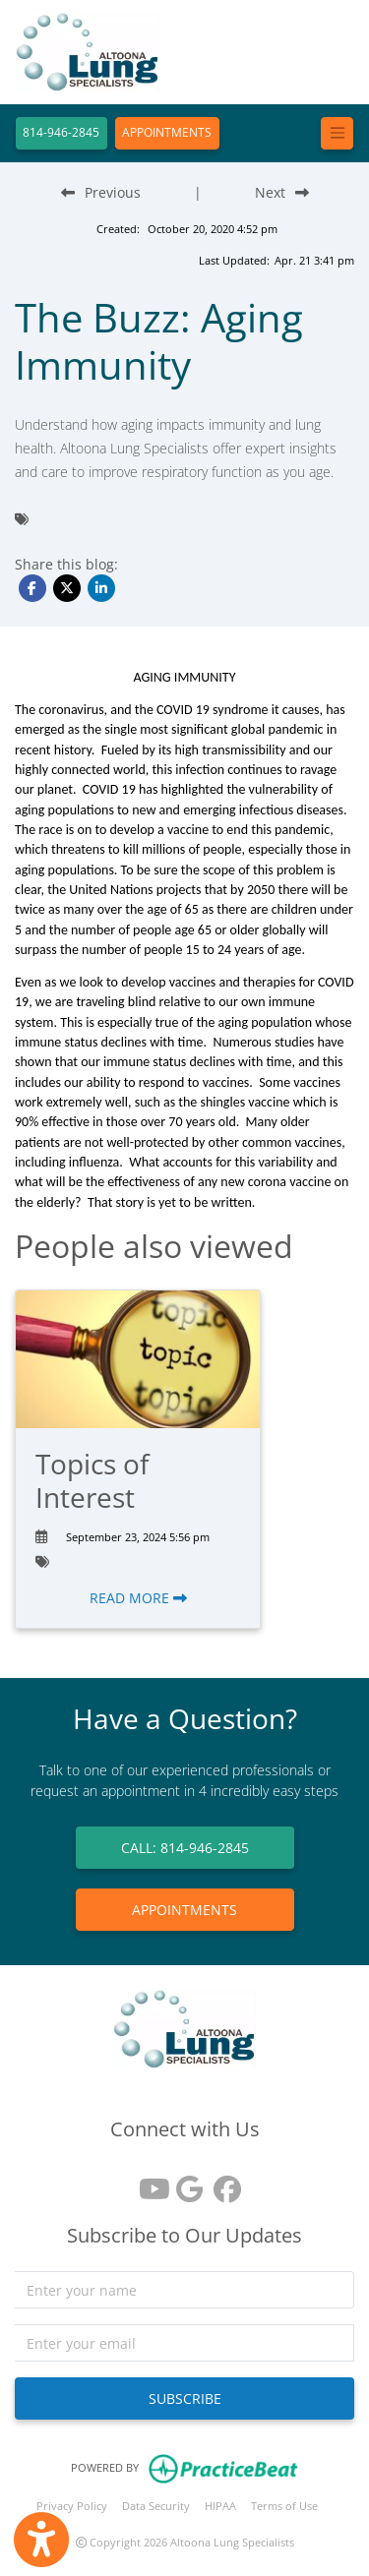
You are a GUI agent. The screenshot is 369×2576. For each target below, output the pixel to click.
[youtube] (147, 2182)
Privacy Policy (71, 2505)
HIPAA (220, 2505)
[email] (184, 2343)
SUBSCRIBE (185, 2398)
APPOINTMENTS (167, 132)
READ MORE (138, 1597)
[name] (184, 2289)
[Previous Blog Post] (101, 192)
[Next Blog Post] (282, 192)
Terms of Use (284, 2505)
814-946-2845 (61, 132)
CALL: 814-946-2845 (185, 1847)
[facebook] (222, 2182)
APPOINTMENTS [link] (184, 1909)
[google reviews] (185, 2182)
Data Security (156, 2505)
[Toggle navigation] (337, 133)
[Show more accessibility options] (41, 2539)
